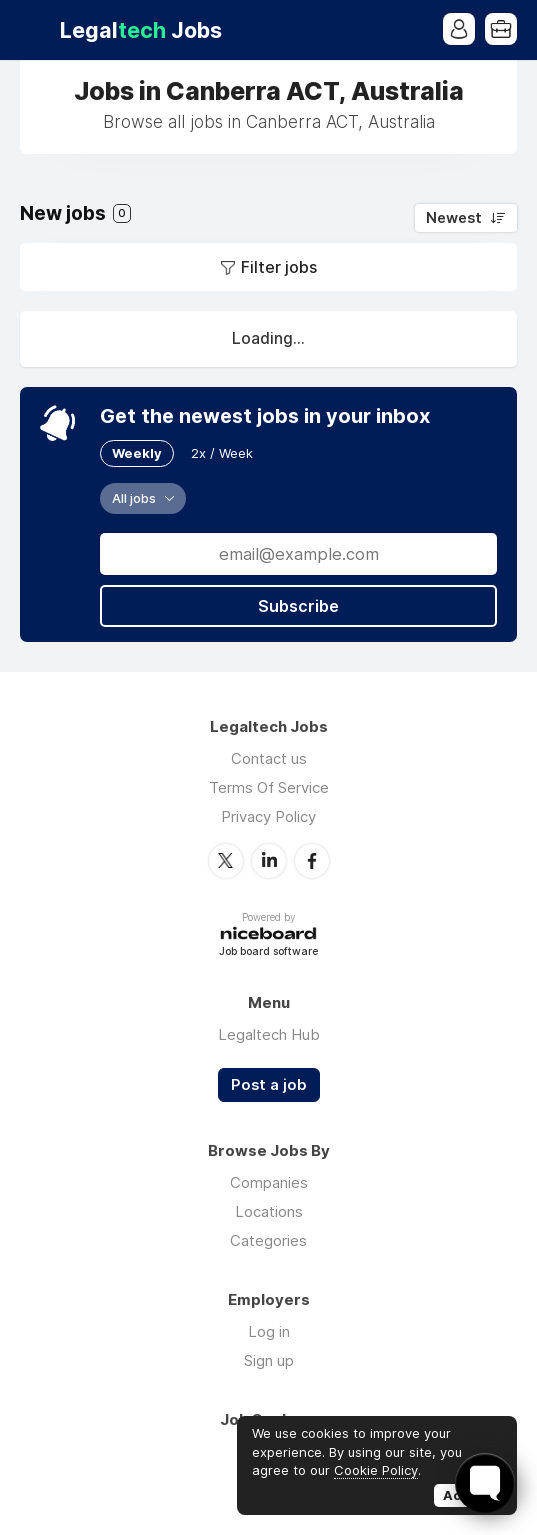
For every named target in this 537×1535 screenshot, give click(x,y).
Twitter (226, 861)
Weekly (137, 453)
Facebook (312, 861)
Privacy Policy (268, 816)
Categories (268, 1240)
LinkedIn (269, 861)
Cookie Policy (376, 1470)
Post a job (269, 1085)
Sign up (269, 1360)
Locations (269, 1211)
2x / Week (222, 453)
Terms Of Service (269, 787)
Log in (269, 1331)
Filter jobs (279, 267)
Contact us (269, 758)
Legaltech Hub (269, 1034)
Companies (269, 1182)
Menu (35, 30)
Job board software (268, 952)
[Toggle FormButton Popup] (485, 1483)
